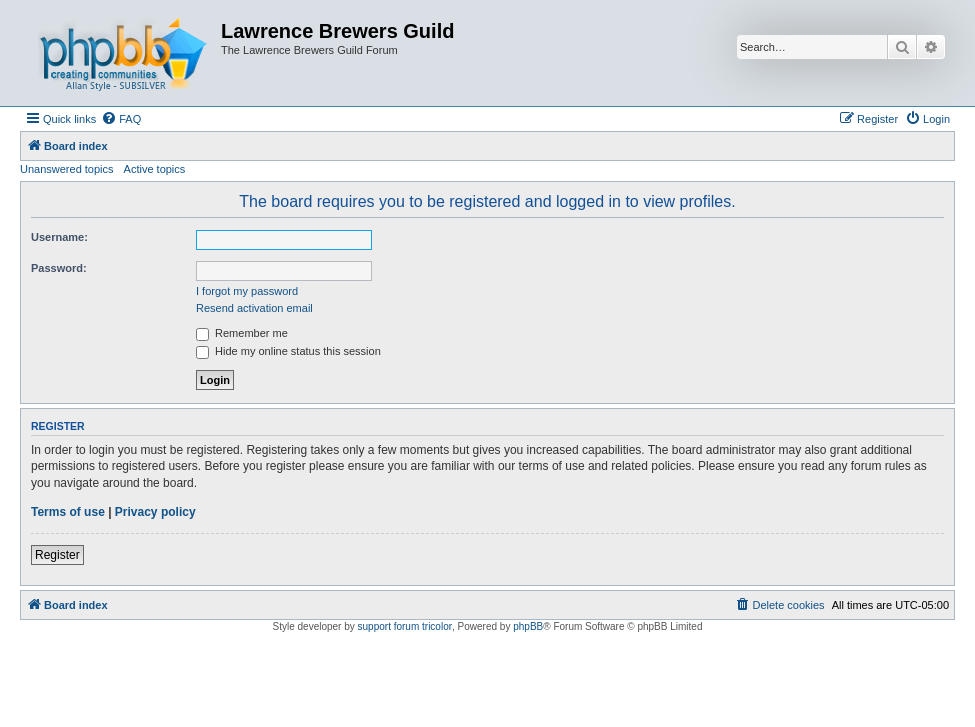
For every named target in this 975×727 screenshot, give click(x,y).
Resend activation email (254, 308)
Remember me (242, 333)
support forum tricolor (405, 626)
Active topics (155, 169)
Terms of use (68, 512)
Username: (59, 237)
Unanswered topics (67, 169)
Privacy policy (155, 512)
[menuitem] (121, 119)
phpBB (528, 626)
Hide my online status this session (288, 351)
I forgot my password (247, 291)
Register (57, 555)
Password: (59, 268)
